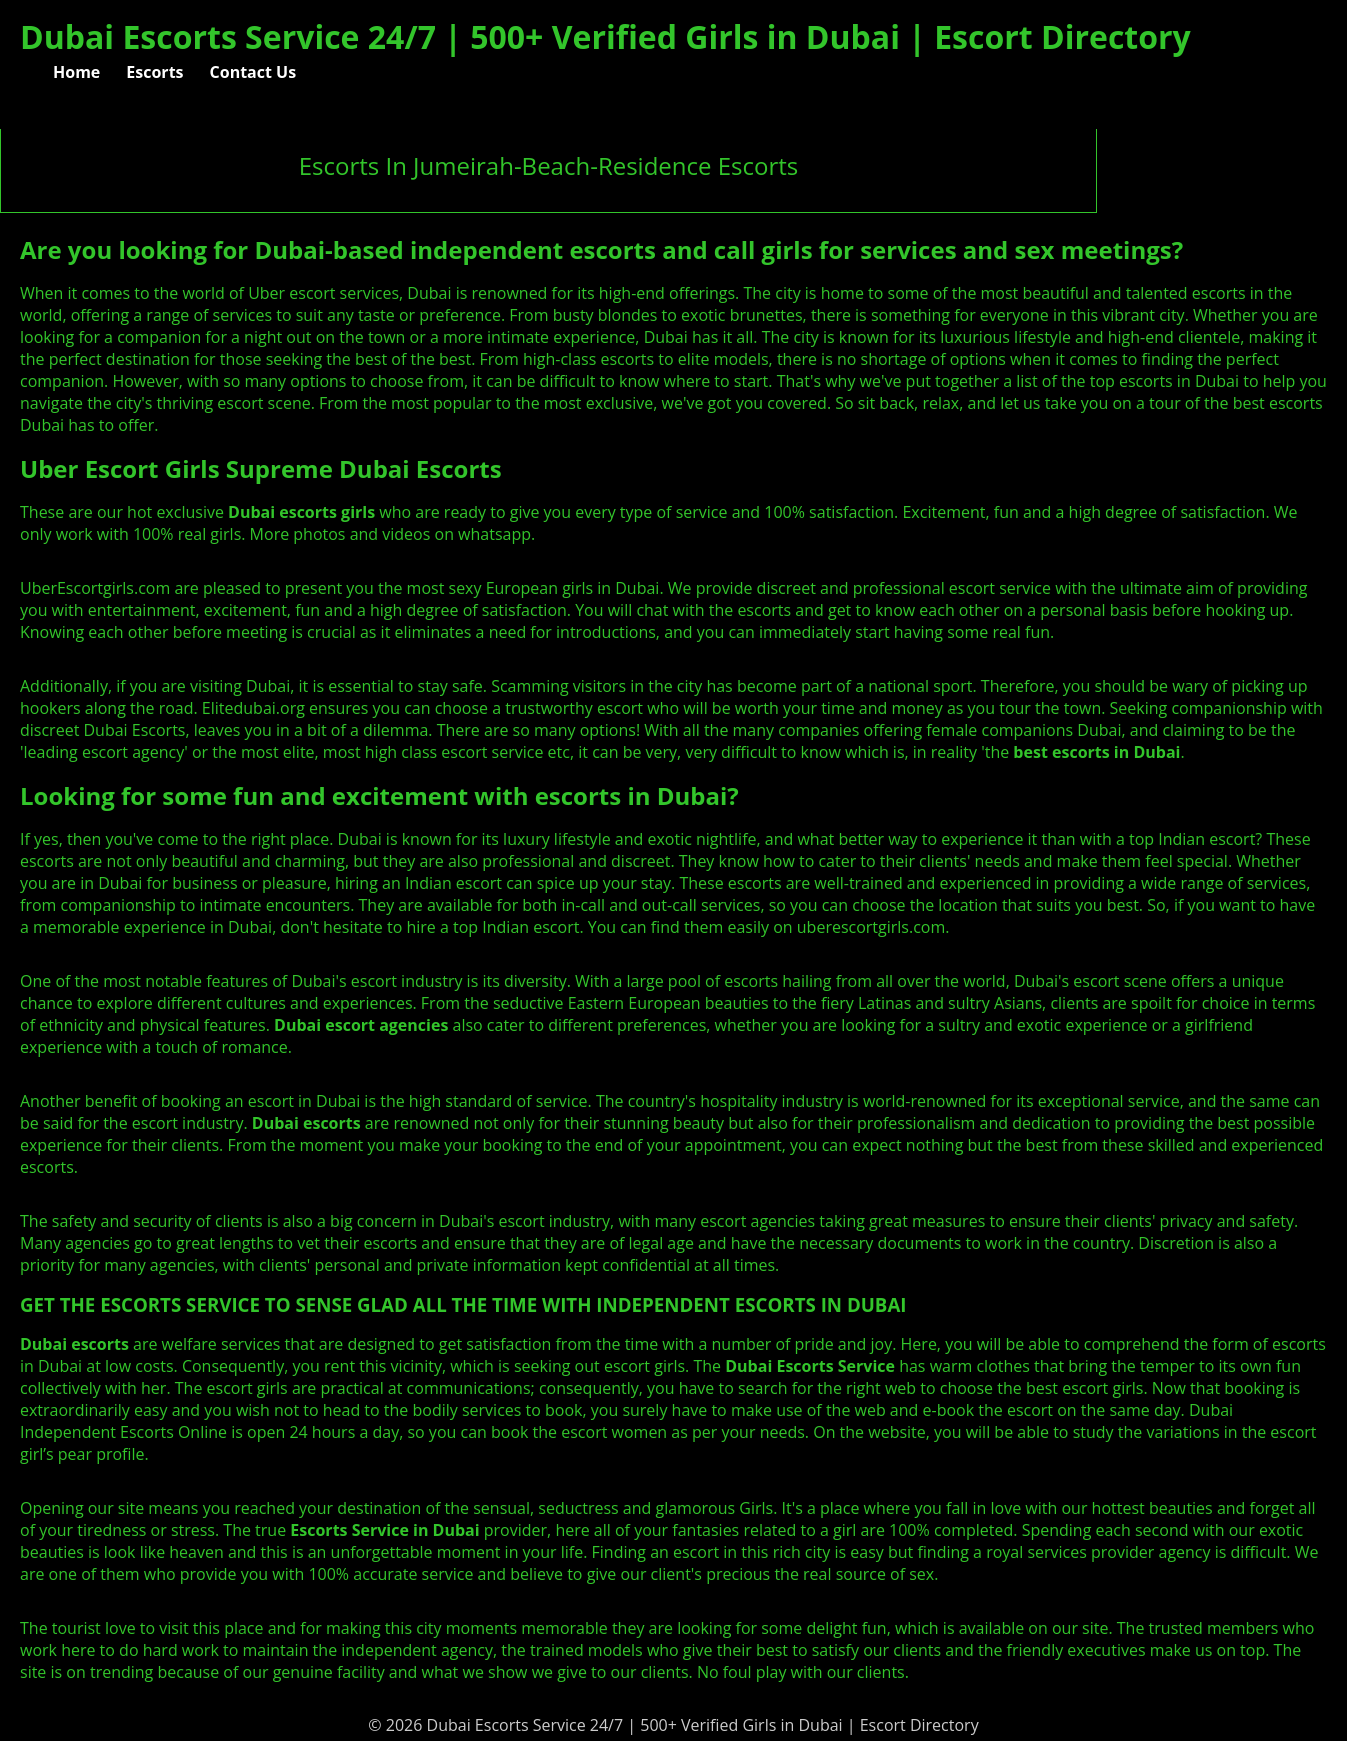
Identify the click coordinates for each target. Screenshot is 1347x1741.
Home (76, 72)
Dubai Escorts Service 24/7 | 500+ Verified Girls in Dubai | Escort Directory (605, 36)
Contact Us (253, 72)
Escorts (154, 72)
